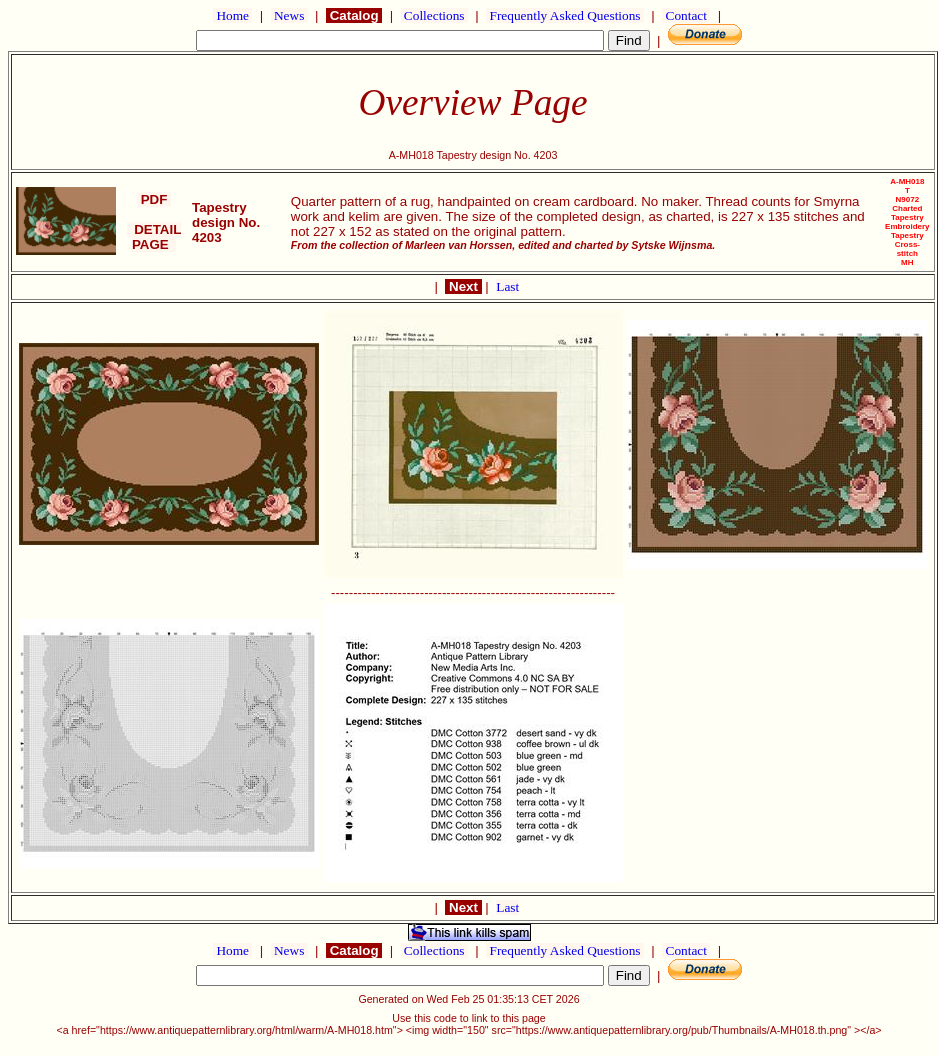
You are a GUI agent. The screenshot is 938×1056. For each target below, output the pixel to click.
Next (463, 286)
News (289, 15)
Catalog (354, 15)
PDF (154, 199)
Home (232, 15)
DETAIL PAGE (154, 237)
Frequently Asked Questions (565, 15)
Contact (686, 15)
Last (507, 286)
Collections (434, 15)
